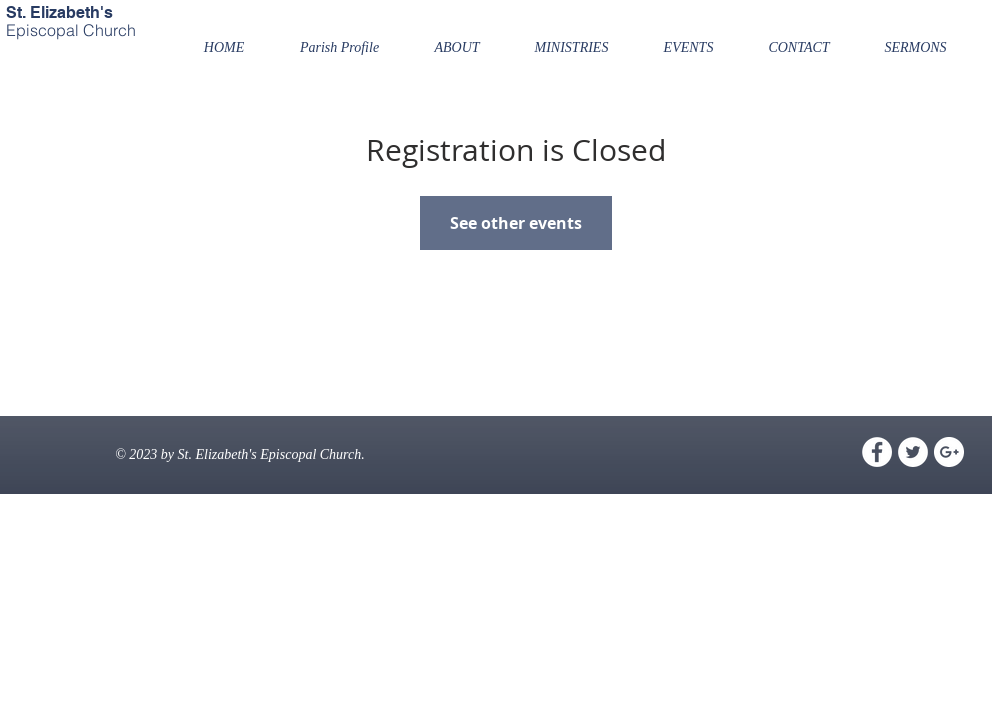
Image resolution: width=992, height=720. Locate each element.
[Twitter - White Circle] (913, 452)
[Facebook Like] (44, 86)
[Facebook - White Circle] (877, 452)
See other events (516, 223)
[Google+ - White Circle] (949, 452)
